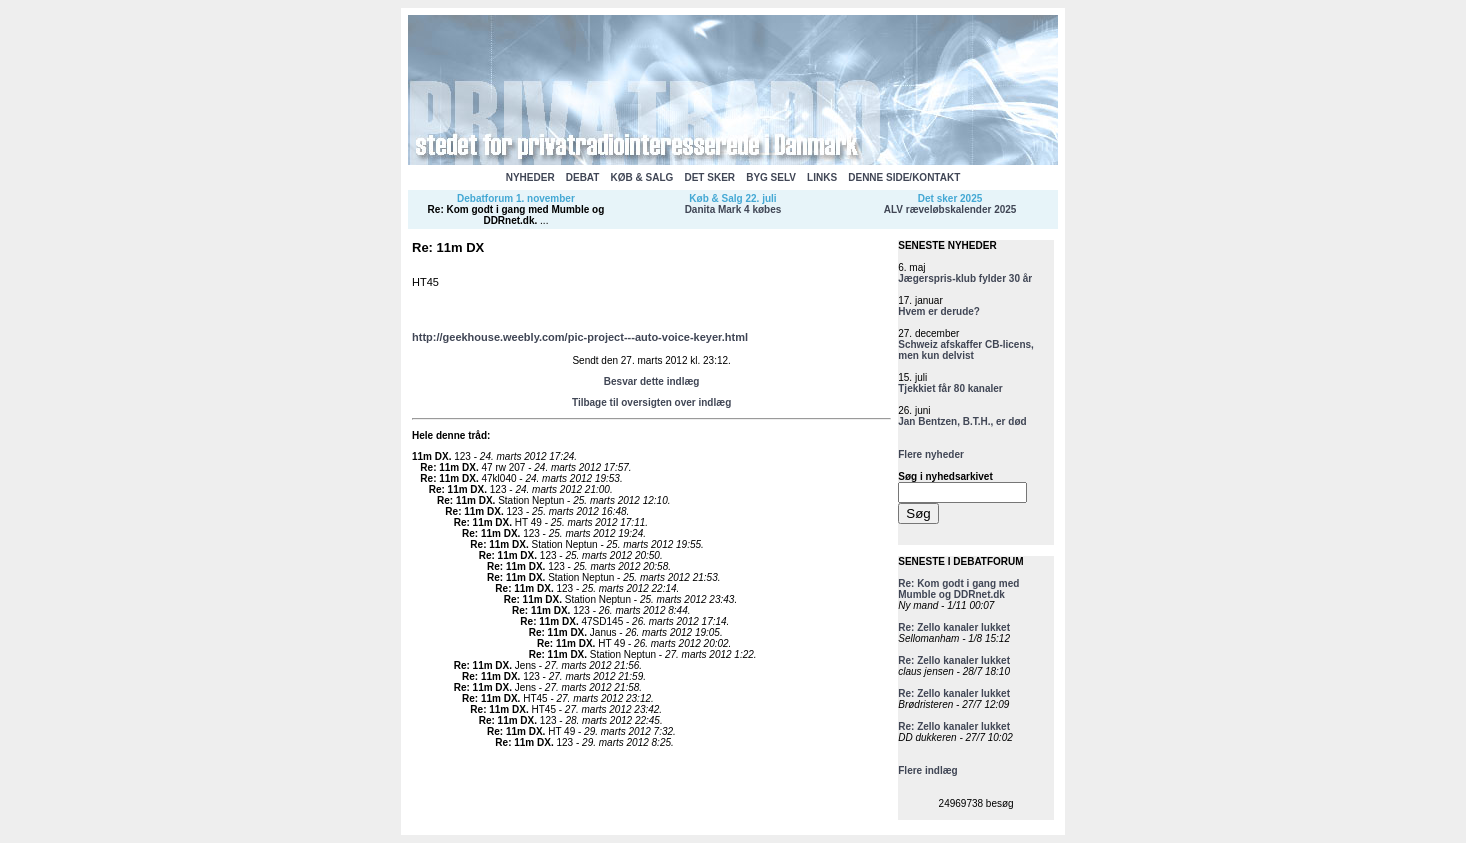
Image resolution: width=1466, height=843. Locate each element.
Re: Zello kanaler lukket (954, 627)
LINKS (822, 177)
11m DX (430, 456)
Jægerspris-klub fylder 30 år (965, 278)
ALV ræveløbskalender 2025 (950, 209)
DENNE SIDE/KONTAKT (904, 177)
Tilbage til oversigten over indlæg (651, 402)
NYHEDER (530, 177)
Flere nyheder (931, 454)
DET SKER (709, 177)
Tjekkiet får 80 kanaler (950, 388)
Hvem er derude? (939, 311)
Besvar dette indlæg (652, 381)
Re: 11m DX (448, 467)
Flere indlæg (927, 770)
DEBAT (583, 177)
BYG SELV (771, 177)
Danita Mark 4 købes (733, 209)
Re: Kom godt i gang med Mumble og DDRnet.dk (516, 215)
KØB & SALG (642, 177)
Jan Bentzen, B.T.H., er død (962, 421)
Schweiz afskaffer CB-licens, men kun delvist (966, 350)
